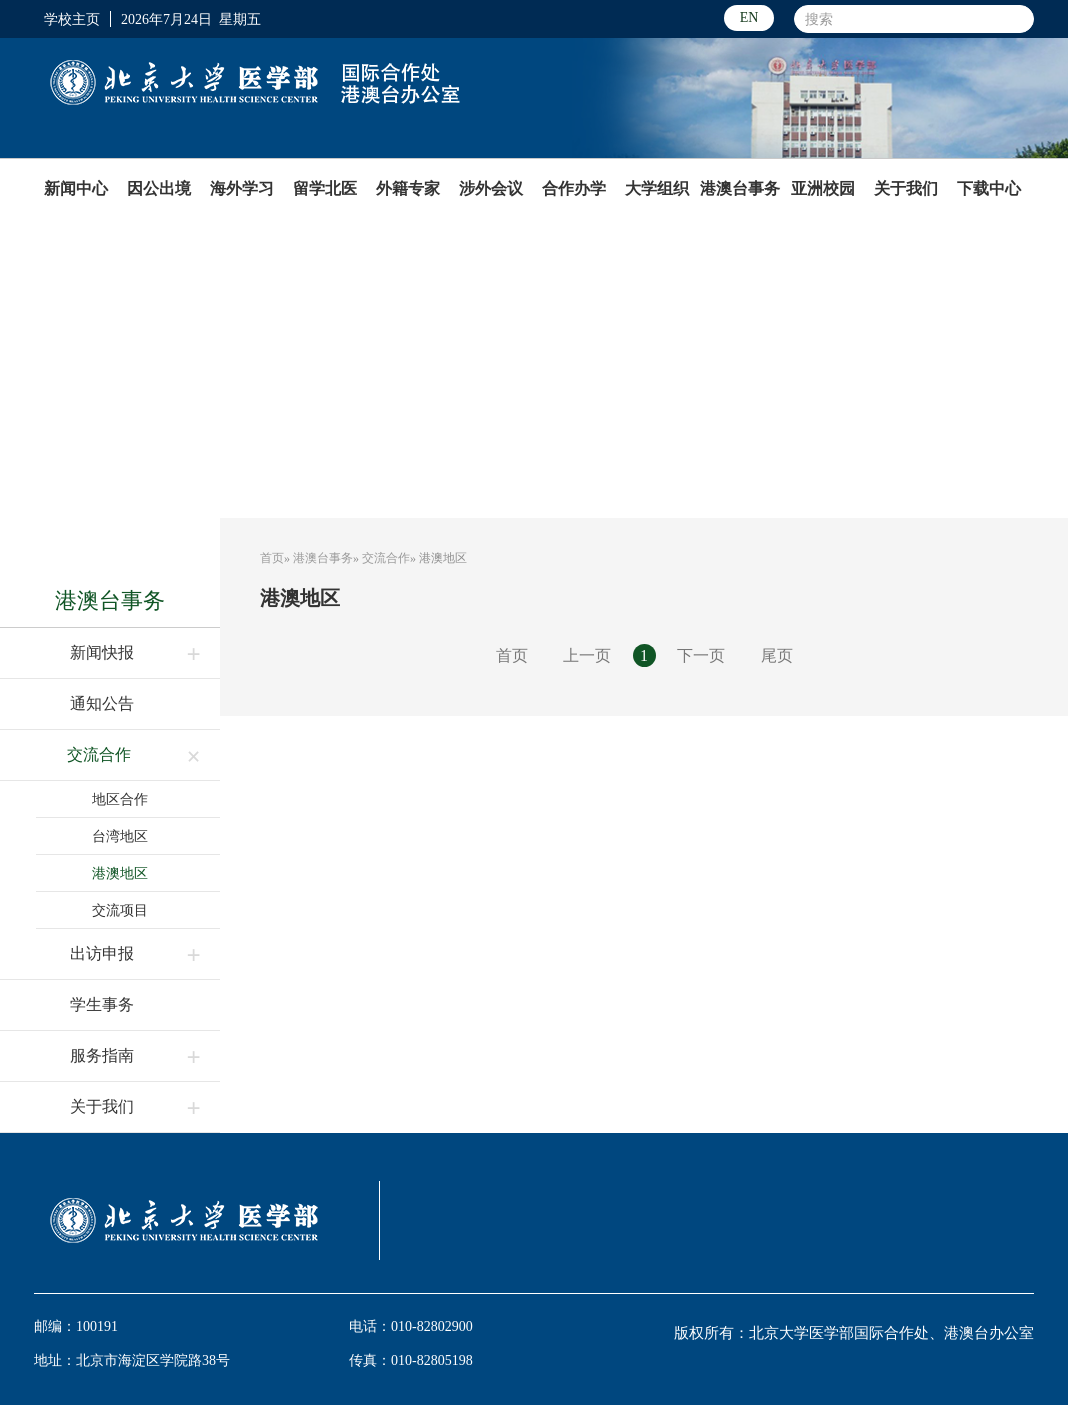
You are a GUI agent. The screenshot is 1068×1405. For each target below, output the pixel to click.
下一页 (701, 655)
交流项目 (120, 910)
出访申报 (102, 953)
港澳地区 (120, 873)
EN (749, 17)
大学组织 (657, 188)
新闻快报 (102, 652)
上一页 (587, 655)
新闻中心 (76, 188)
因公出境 (159, 188)
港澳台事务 (740, 188)
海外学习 (242, 188)
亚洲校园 (823, 188)
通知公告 (102, 703)
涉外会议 (491, 188)
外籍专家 (408, 188)
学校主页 (72, 19)
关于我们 (906, 188)
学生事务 (102, 1004)
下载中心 (989, 188)
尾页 (777, 655)
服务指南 (102, 1055)
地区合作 (120, 799)
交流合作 (99, 754)
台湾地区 (120, 836)
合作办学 (574, 188)
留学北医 (325, 188)
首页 (272, 558)
